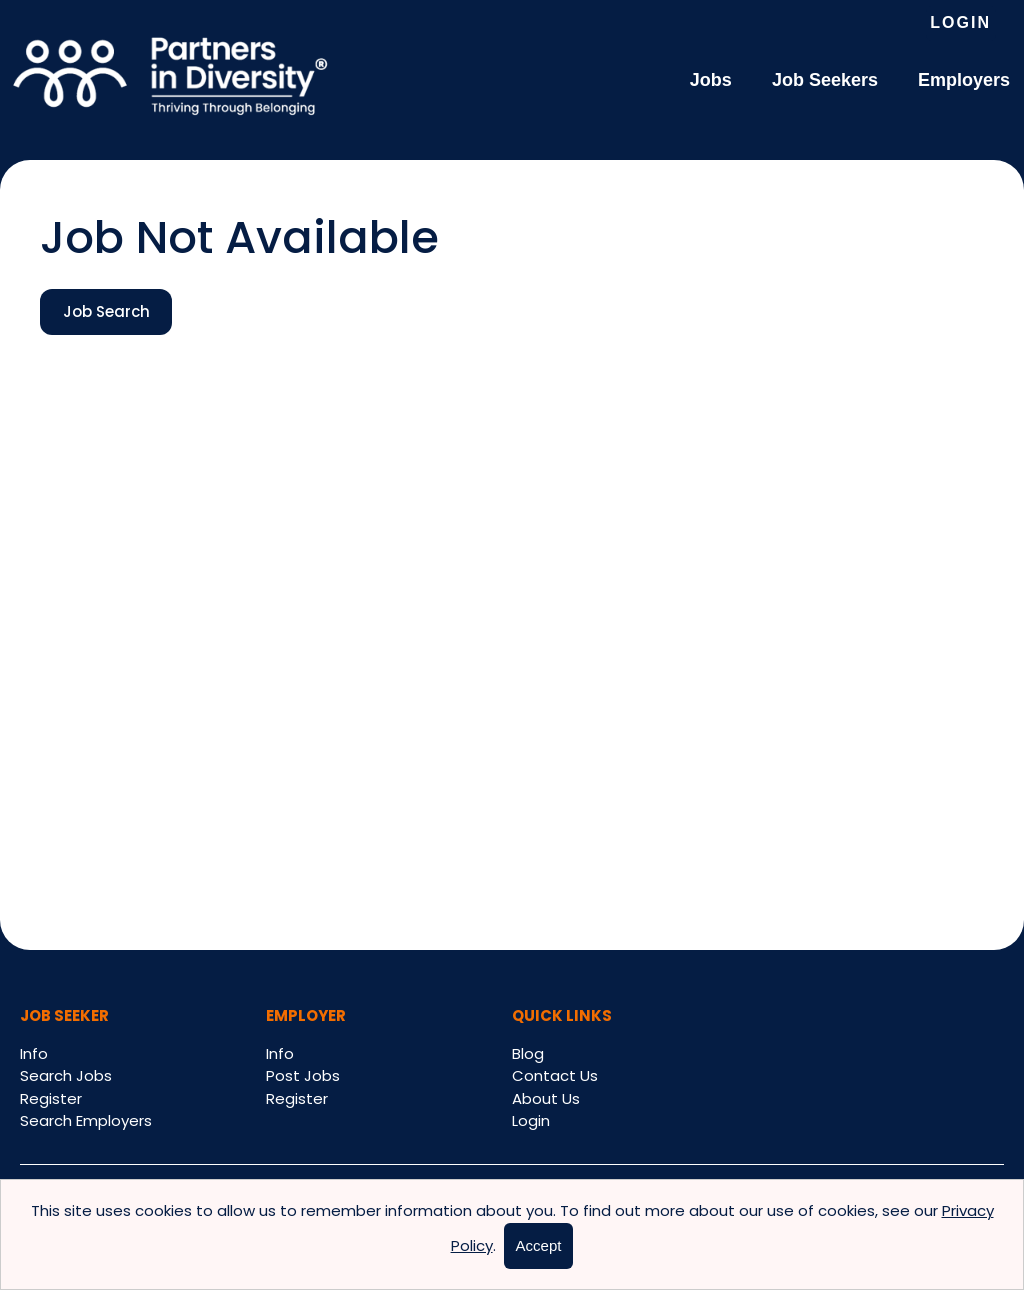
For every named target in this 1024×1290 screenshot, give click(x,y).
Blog (528, 1053)
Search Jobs (66, 1075)
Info (34, 1053)
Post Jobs (303, 1075)
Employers (964, 80)
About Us (546, 1098)
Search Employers (86, 1120)
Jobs (711, 80)
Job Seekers (825, 80)
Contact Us (555, 1075)
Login (960, 22)
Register (51, 1098)
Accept (539, 1245)
